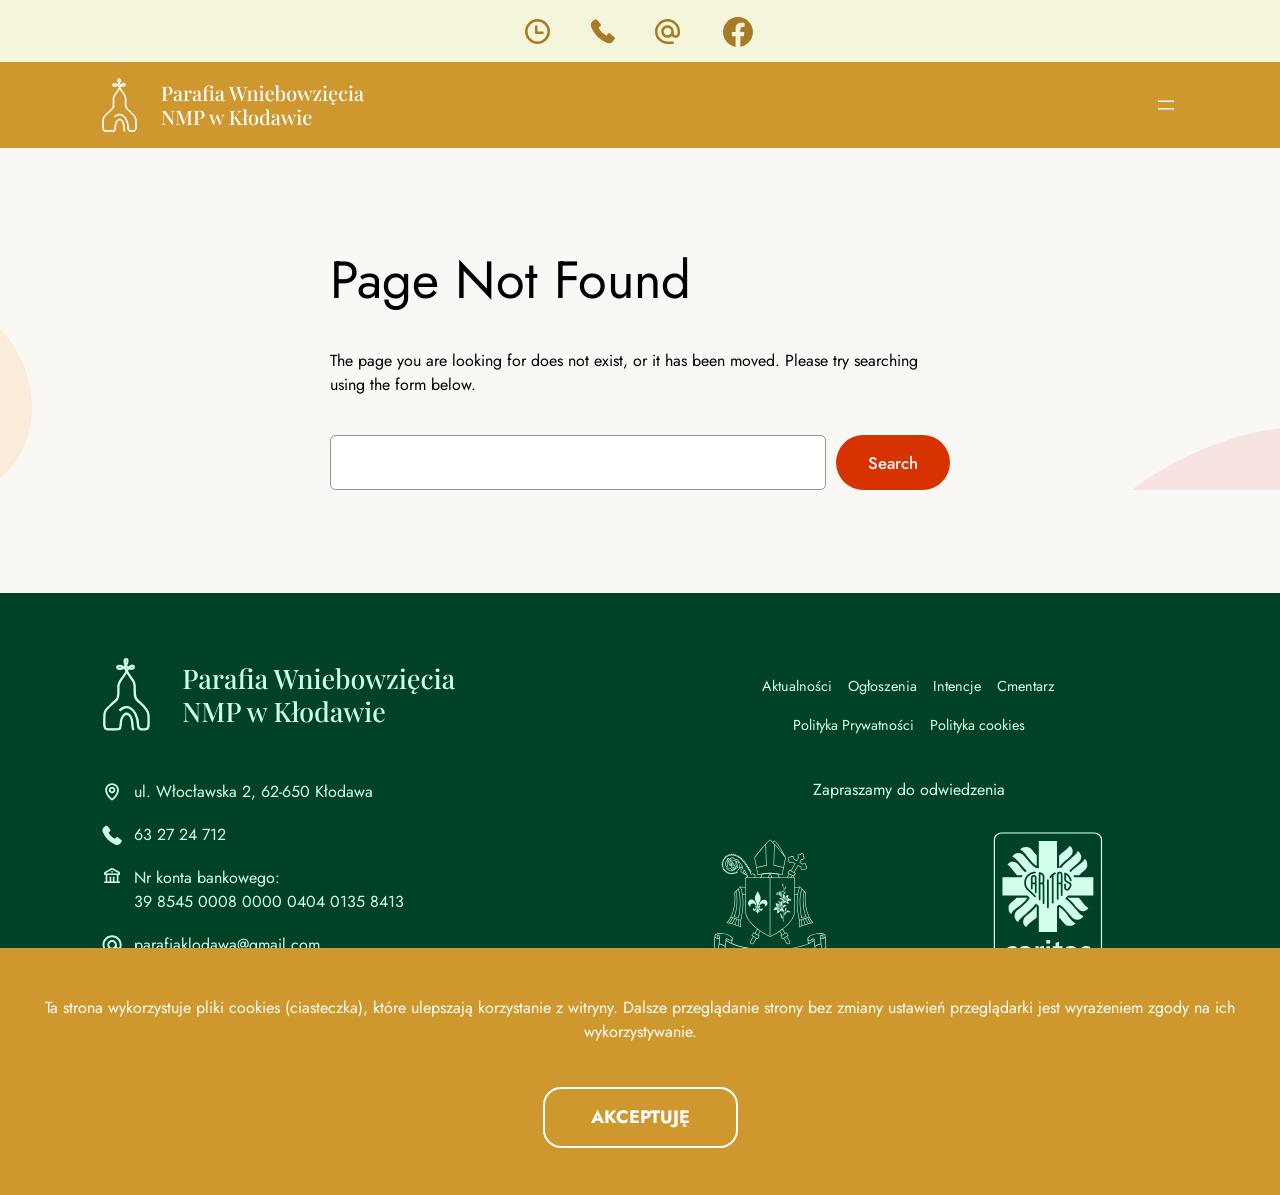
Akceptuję (640, 1117)
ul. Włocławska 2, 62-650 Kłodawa (253, 791)
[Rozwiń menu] (1166, 105)
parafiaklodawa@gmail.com (227, 944)
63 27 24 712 (180, 834)
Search (893, 463)
